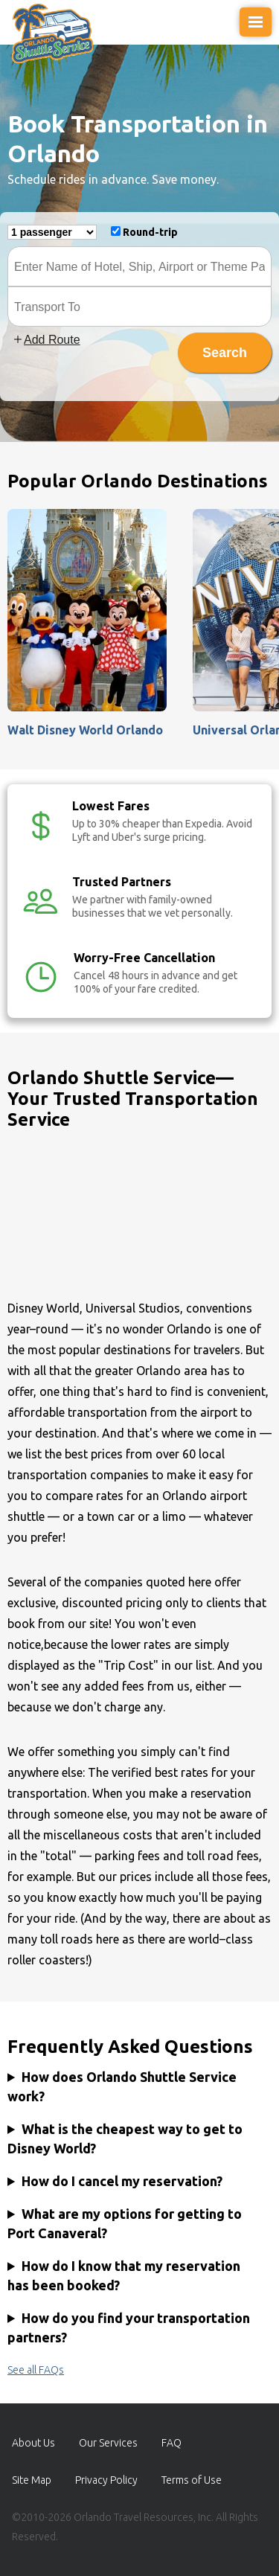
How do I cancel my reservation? (122, 2180)
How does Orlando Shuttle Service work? (122, 2086)
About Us (33, 2443)
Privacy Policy (106, 2480)
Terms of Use (191, 2480)
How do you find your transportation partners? (128, 2327)
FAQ (171, 2443)
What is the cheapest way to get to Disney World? (125, 2138)
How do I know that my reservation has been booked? (123, 2275)
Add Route (46, 339)
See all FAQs (35, 2370)
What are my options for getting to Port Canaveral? (124, 2223)
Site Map (31, 2480)
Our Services (108, 2443)
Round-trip (150, 232)
